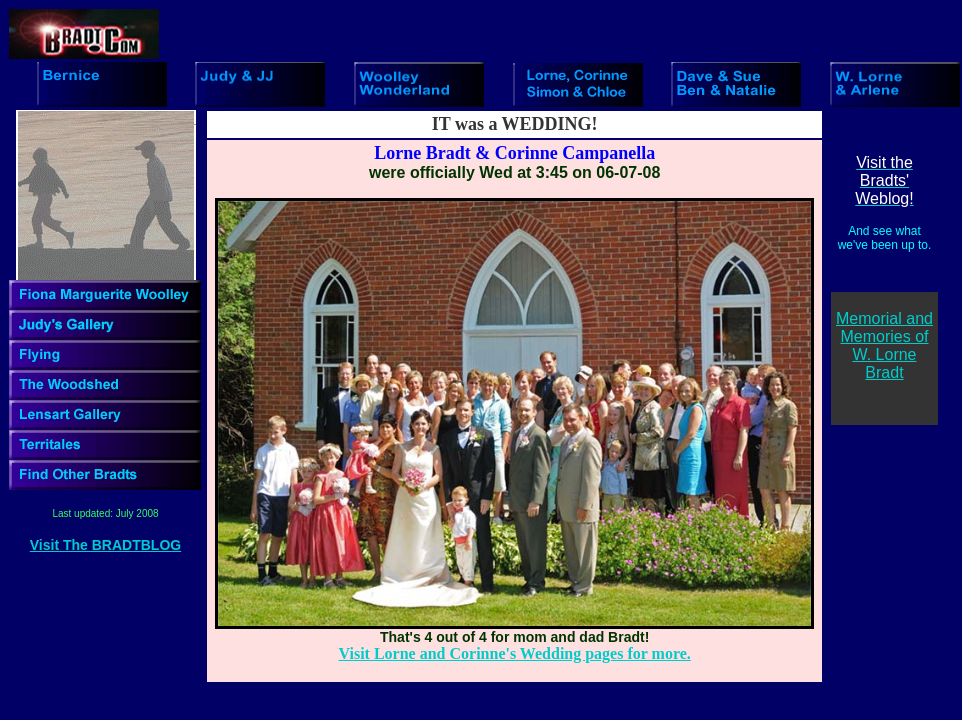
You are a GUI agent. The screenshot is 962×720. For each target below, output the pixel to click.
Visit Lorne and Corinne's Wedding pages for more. (515, 653)
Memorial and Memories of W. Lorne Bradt (884, 345)
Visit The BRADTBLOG (105, 545)
